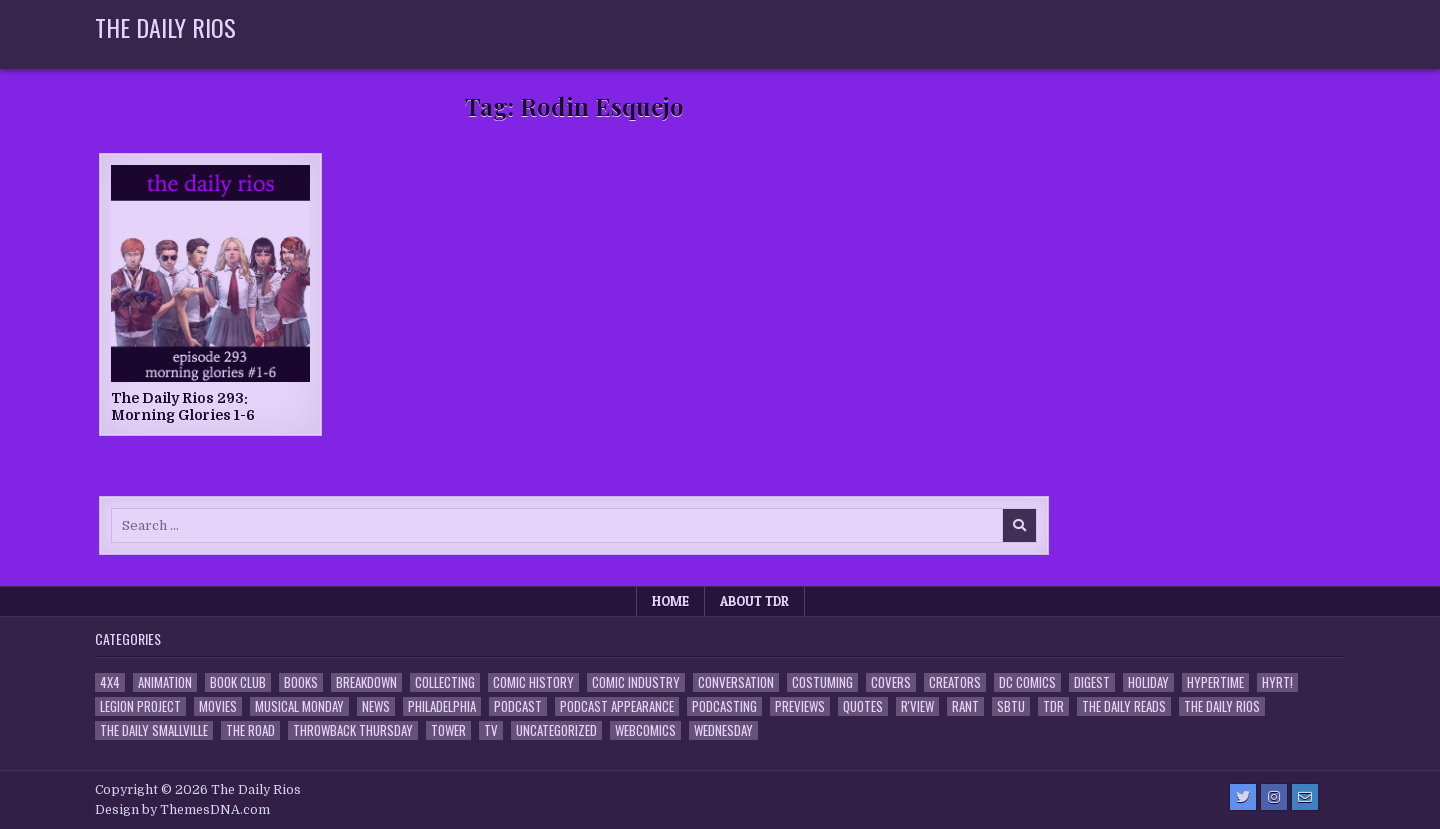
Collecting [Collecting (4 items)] (445, 682)
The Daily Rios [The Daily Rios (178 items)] (1222, 706)
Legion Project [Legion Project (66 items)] (140, 706)
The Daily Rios (165, 27)
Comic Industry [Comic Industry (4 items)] (636, 682)
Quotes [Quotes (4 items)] (863, 706)
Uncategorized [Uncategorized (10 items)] (556, 730)
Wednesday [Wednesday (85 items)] (723, 730)
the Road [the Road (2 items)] (250, 730)
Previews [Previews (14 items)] (800, 706)
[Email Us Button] (1305, 797)
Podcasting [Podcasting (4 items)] (724, 706)
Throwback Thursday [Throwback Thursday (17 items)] (353, 730)
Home (670, 601)
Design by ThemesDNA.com (182, 810)
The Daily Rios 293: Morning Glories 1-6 (183, 406)
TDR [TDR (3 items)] (1053, 706)
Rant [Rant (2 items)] (965, 706)
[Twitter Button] (1243, 797)
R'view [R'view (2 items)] (917, 706)
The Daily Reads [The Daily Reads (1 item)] (1124, 706)
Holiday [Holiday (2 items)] (1148, 682)
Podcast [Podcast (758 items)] (518, 706)
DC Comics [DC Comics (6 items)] (1027, 682)
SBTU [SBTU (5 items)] (1011, 706)
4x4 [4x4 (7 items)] (110, 682)
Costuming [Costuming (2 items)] (822, 682)
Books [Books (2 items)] (301, 682)
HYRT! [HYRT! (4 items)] (1277, 682)
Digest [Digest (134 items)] (1092, 682)
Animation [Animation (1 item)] (165, 682)
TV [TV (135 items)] (491, 730)
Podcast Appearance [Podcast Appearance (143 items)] (617, 706)
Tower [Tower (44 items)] (448, 730)
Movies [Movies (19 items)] (218, 706)
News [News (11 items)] (376, 706)
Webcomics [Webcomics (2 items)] (645, 730)
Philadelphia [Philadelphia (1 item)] (442, 706)
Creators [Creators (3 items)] (955, 682)
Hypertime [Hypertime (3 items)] (1215, 682)
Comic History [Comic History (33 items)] (533, 682)
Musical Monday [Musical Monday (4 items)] (299, 706)
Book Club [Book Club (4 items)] (238, 682)
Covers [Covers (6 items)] (891, 682)
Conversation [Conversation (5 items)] (736, 682)
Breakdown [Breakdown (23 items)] (366, 682)
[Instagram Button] (1274, 797)
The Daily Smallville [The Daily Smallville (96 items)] (154, 730)
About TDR (754, 601)
